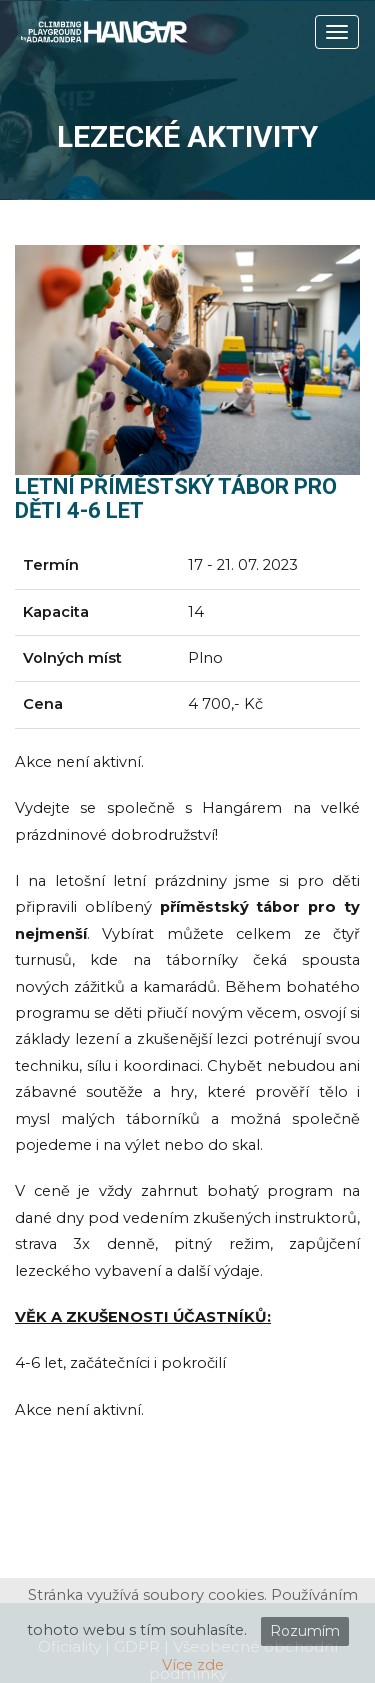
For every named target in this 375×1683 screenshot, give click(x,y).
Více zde (193, 1665)
